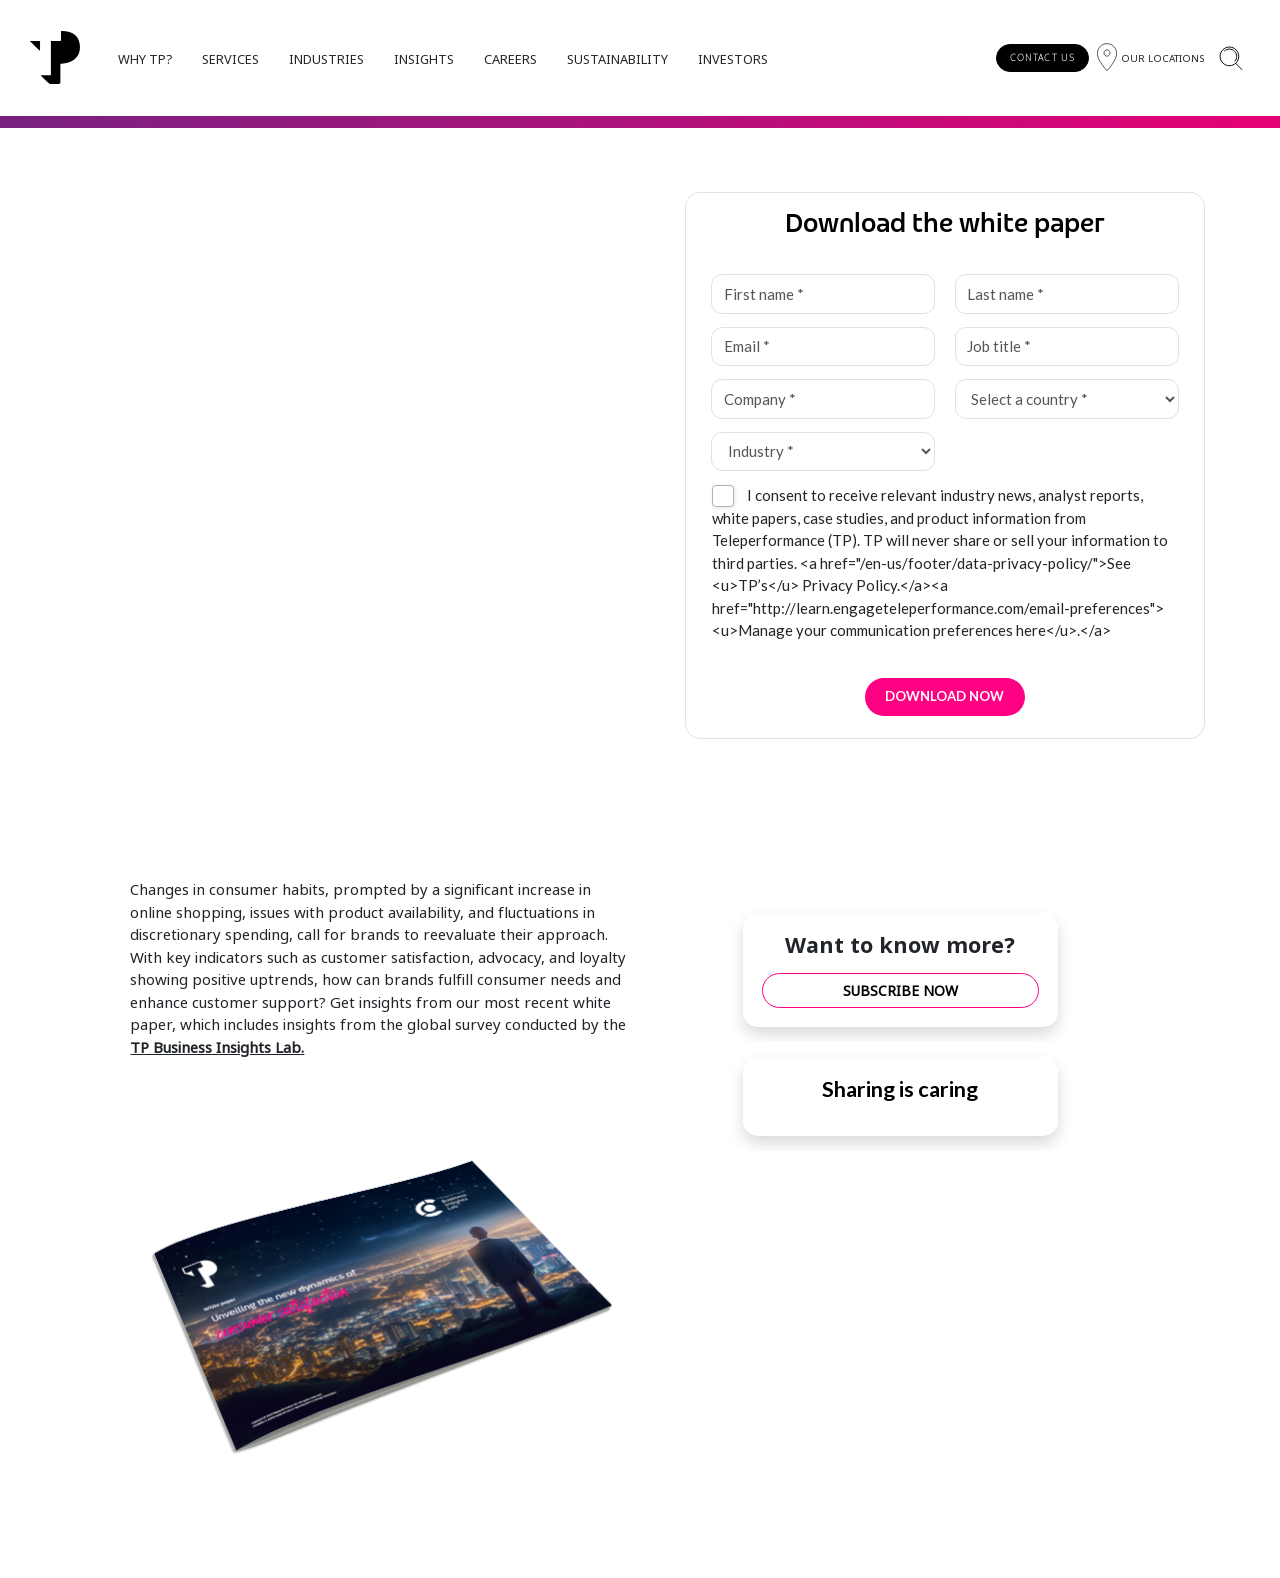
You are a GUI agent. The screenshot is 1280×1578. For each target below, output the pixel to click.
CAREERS (510, 59)
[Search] (1230, 57)
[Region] (1150, 57)
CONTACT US (1042, 57)
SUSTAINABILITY (617, 59)
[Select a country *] (1066, 399)
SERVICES (230, 59)
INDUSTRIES (326, 59)
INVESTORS (733, 59)
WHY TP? (145, 59)
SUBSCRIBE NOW (900, 990)
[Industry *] (822, 452)
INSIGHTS (424, 59)
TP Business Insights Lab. (217, 1047)
